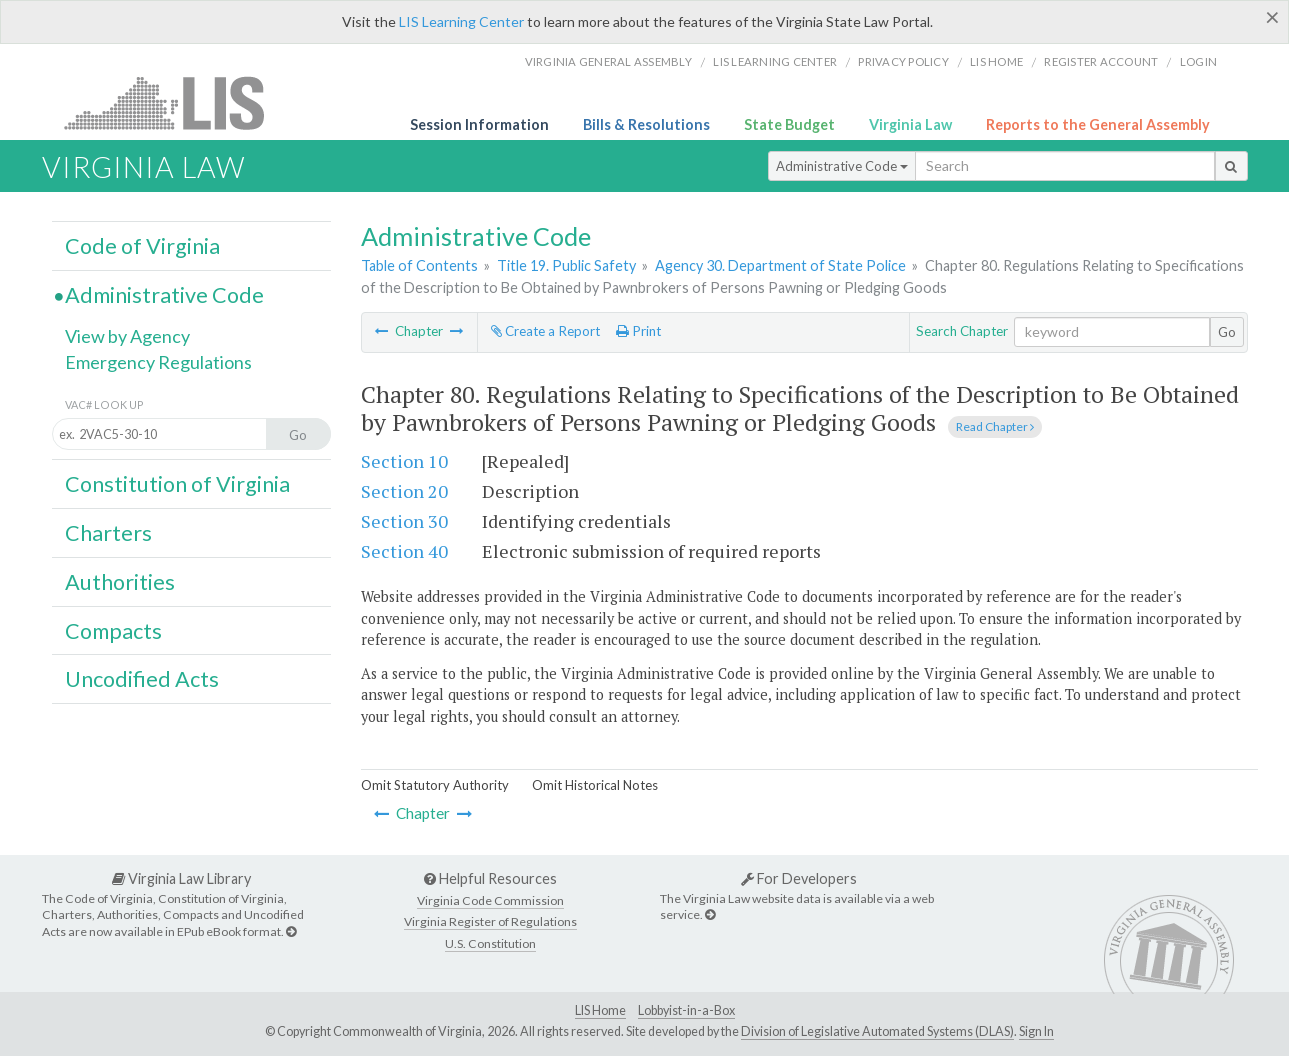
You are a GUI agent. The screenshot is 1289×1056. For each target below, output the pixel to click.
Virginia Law (910, 124)
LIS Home (600, 1010)
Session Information (479, 124)
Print (638, 331)
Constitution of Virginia (177, 484)
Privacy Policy (903, 61)
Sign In (1036, 1031)
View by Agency (127, 336)
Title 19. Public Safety (566, 265)
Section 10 (404, 461)
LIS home (996, 61)
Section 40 (404, 551)
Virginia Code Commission (490, 900)
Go (1227, 332)
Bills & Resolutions (646, 124)
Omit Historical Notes (595, 785)
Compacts (113, 631)
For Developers (799, 878)
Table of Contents (419, 265)
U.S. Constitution (490, 943)
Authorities (120, 582)
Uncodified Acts (142, 679)
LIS (175, 102)
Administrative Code (842, 166)
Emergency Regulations (158, 362)
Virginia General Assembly (608, 61)
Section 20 (404, 491)
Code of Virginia (142, 246)
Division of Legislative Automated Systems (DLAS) (877, 1031)
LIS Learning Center (461, 21)
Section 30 (404, 521)
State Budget (789, 124)
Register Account (1101, 61)
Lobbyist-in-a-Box (686, 1010)
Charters (108, 533)
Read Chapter (995, 426)
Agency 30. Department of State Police (780, 265)
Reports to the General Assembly (1098, 124)
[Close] (1272, 17)
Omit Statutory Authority (435, 785)
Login (1198, 61)
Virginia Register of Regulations (490, 921)
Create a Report (545, 331)
